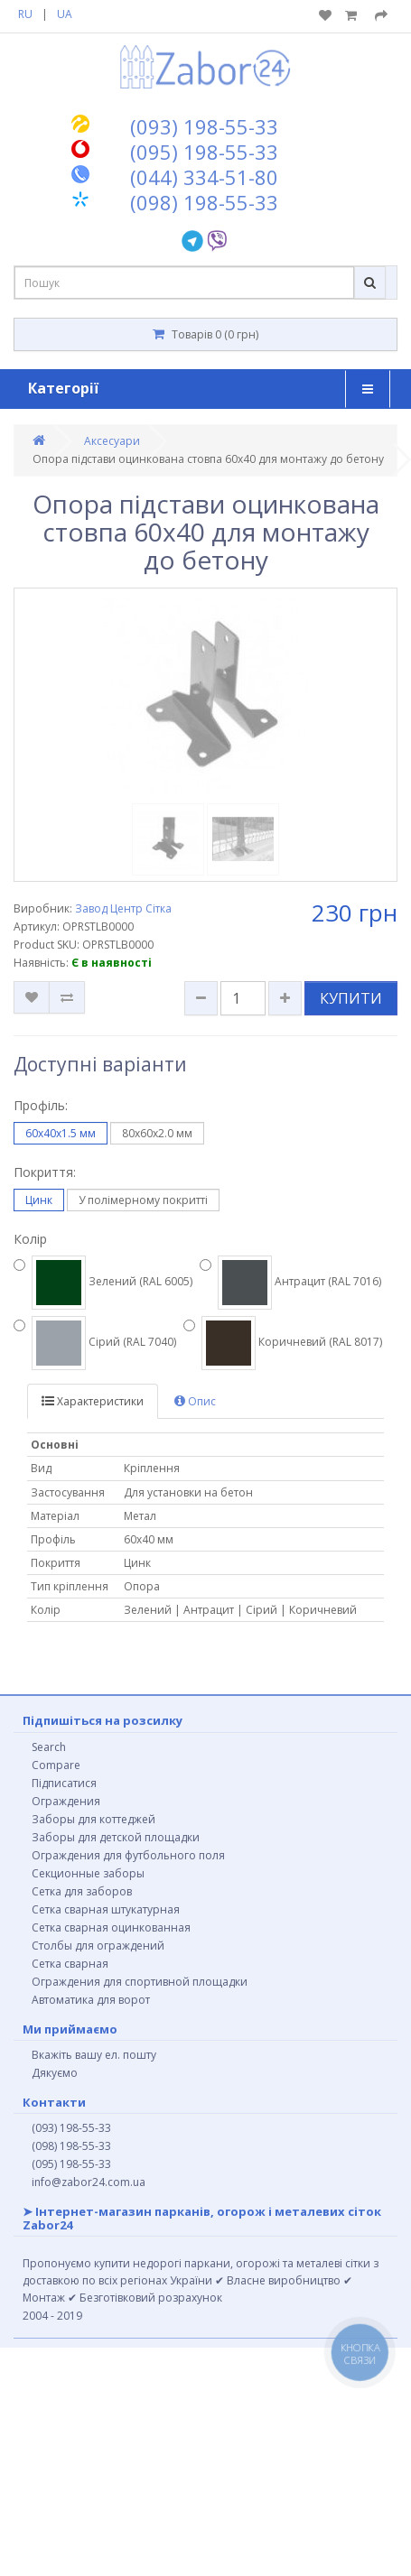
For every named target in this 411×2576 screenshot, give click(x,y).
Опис (195, 1401)
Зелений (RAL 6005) (103, 1283)
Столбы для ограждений (98, 1945)
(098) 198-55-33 (71, 2146)
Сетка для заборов (82, 1891)
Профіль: (41, 1105)
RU (25, 14)
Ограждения (66, 1801)
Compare (56, 1765)
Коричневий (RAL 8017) (282, 1343)
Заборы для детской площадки (116, 1837)
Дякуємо (55, 2072)
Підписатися (64, 1783)
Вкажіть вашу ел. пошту (94, 2054)
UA (64, 14)
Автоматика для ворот (91, 1999)
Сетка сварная (70, 1963)
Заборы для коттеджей (93, 1819)
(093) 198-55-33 (71, 2128)
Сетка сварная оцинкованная (111, 1927)
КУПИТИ (351, 998)
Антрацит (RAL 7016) (290, 1283)
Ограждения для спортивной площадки (140, 1981)
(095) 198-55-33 (71, 2164)
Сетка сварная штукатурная (106, 1909)
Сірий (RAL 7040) (95, 1343)
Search (49, 1747)
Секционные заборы (88, 1873)
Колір (30, 1238)
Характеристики (93, 1401)
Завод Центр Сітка (123, 908)
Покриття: (45, 1172)
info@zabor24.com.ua (88, 2182)
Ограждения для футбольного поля (128, 1855)
